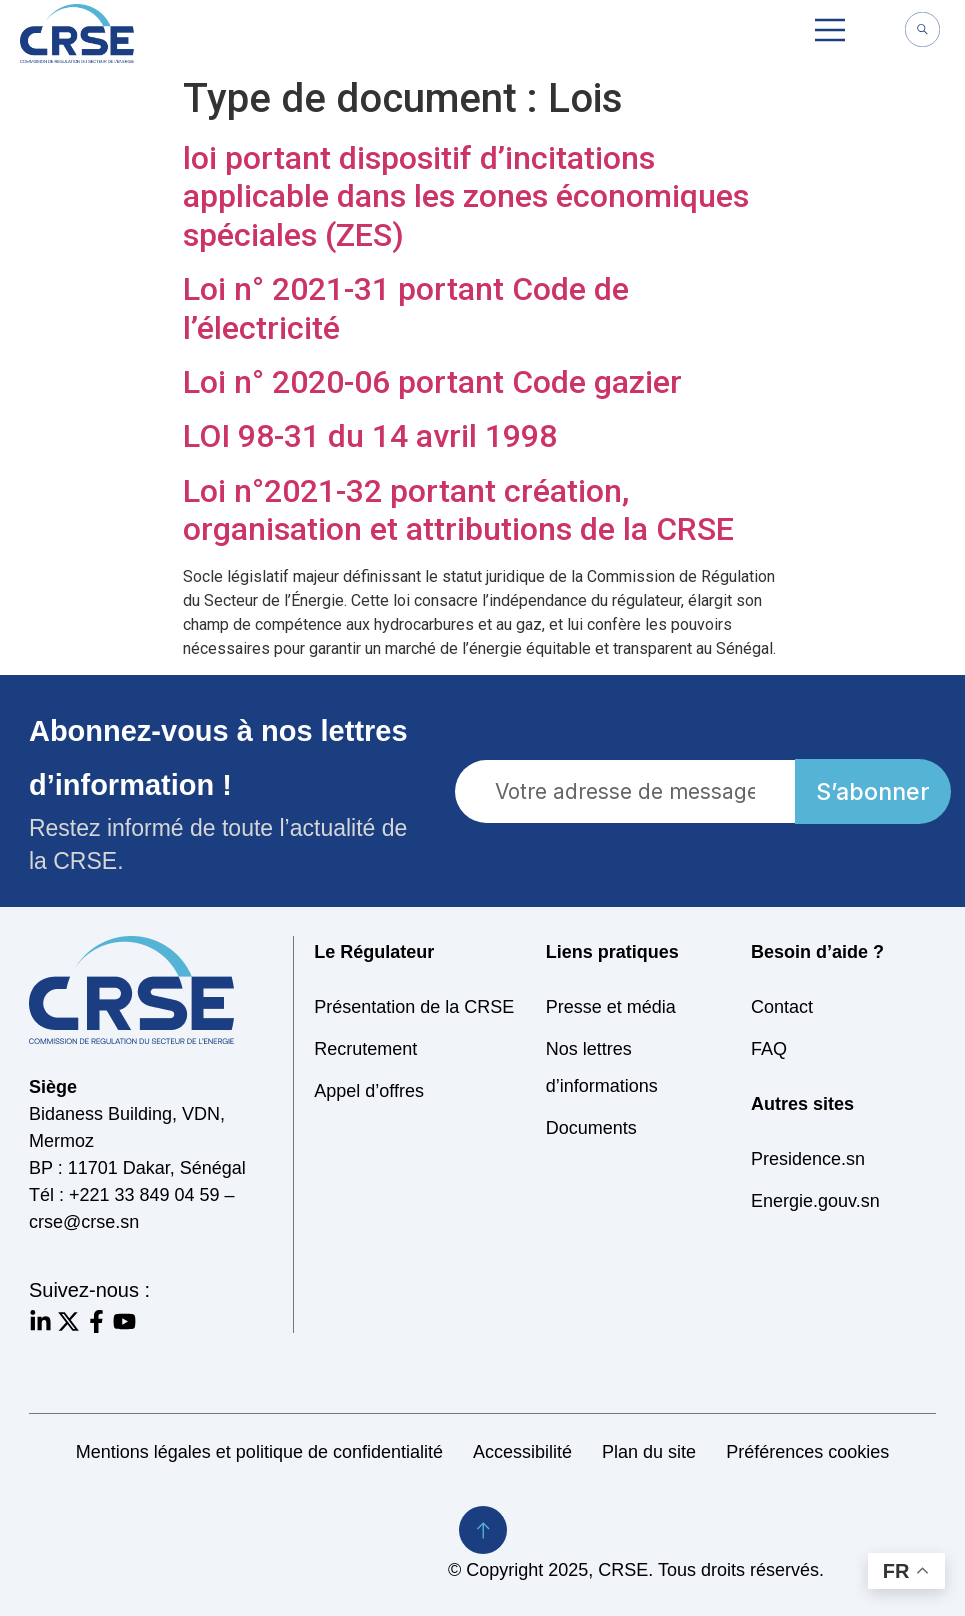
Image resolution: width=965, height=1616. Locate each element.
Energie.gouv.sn (815, 1201)
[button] (830, 33)
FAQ (769, 1049)
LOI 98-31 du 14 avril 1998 (370, 436)
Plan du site (649, 1452)
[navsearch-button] (922, 32)
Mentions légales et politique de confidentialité (259, 1452)
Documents (591, 1128)
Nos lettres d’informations (602, 1067)
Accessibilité (522, 1452)
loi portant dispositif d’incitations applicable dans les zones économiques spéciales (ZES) (466, 196)
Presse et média (611, 1007)
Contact (782, 1007)
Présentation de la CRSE (414, 1007)
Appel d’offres (369, 1091)
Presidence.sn (808, 1159)
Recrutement (365, 1049)
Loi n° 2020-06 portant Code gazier (432, 382)
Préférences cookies (807, 1452)
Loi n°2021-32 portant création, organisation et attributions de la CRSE (458, 510)
